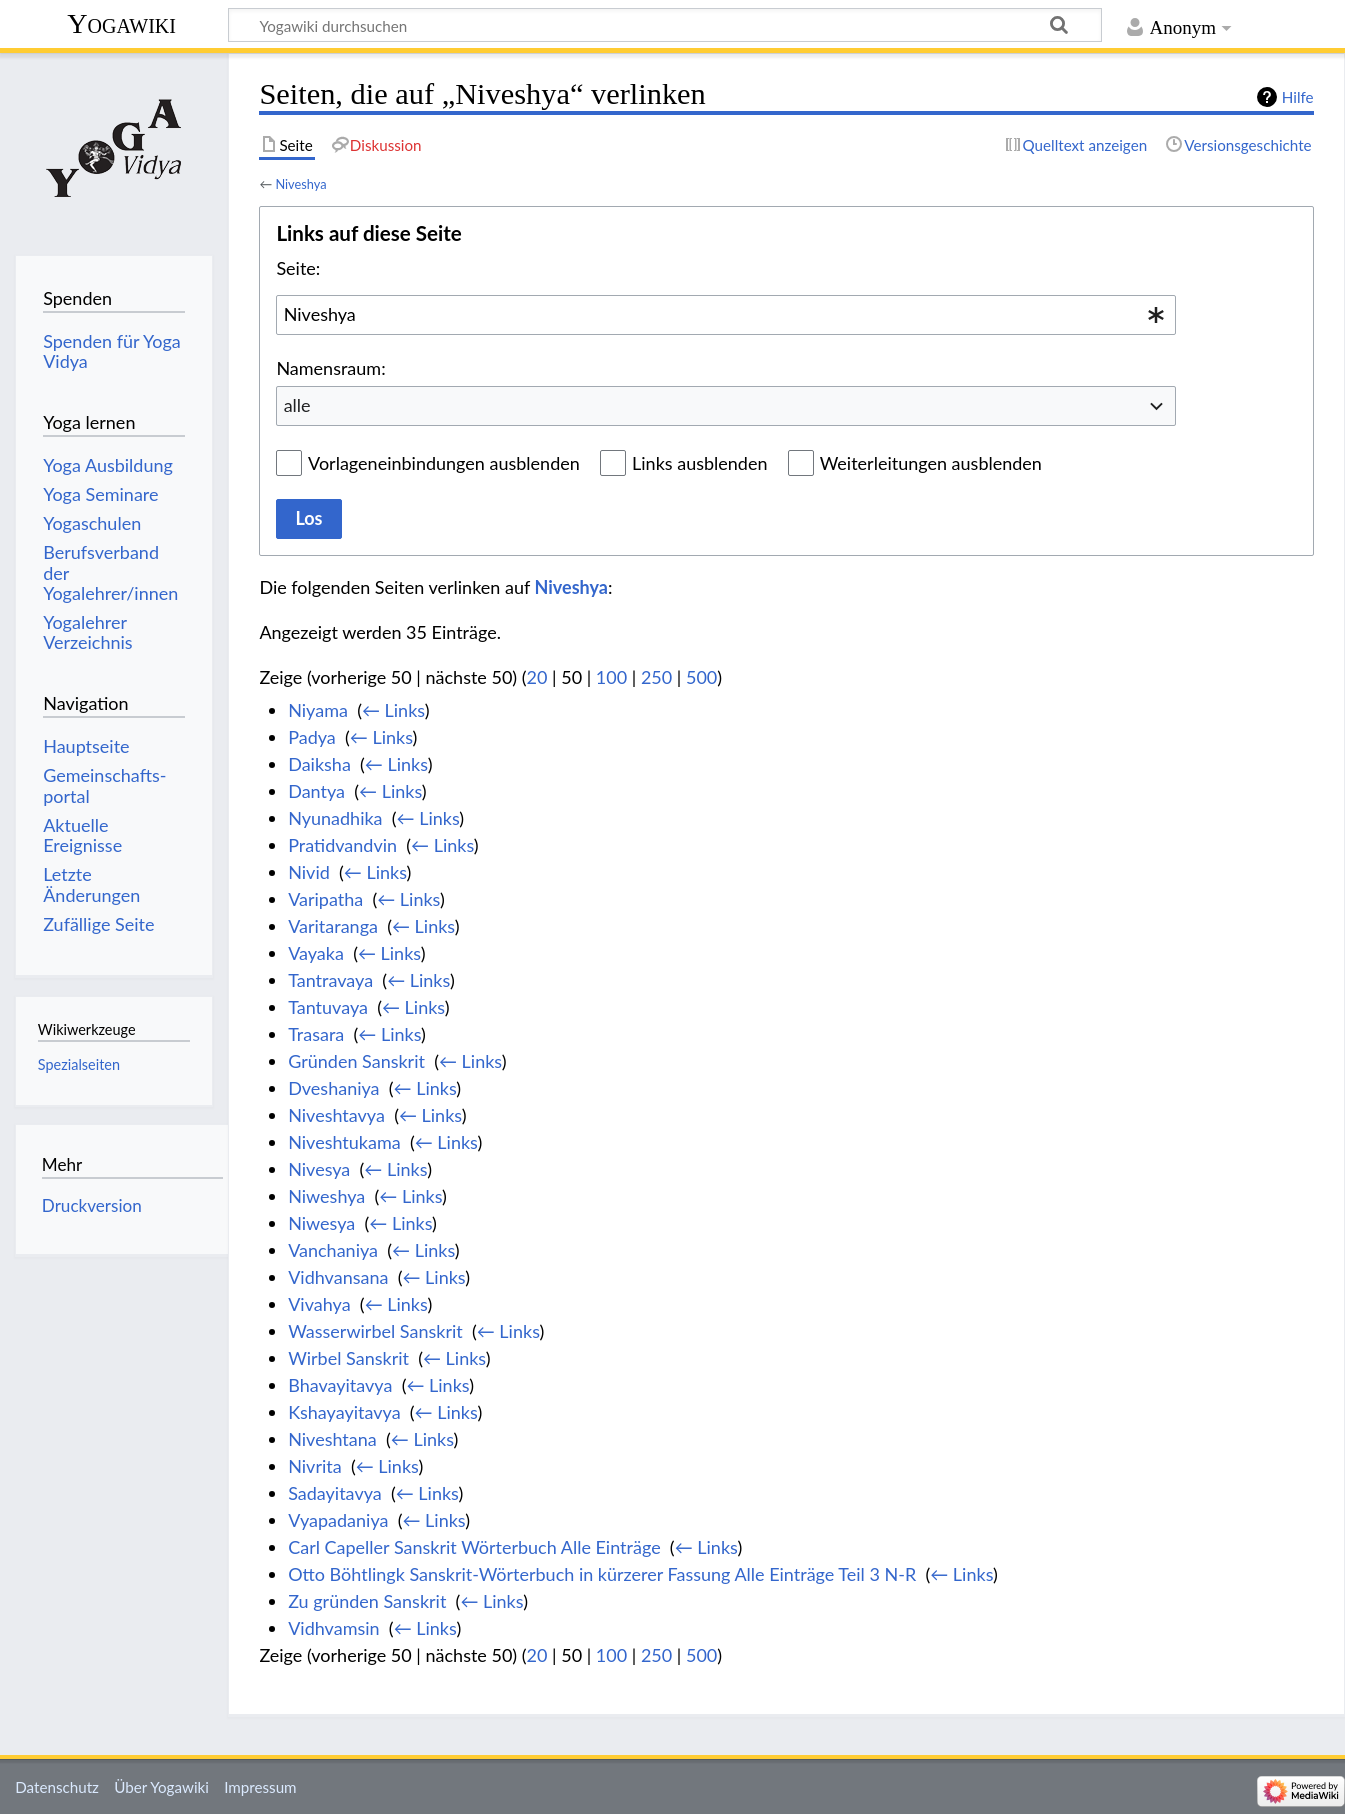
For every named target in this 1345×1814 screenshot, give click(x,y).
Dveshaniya (333, 1088)
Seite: (298, 268)
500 (701, 677)
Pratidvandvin (342, 845)
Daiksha (319, 764)
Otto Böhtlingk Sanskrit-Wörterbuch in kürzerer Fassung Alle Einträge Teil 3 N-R (602, 1574)
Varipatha (325, 899)
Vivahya (319, 1304)
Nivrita (315, 1466)
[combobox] (726, 315)
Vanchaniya (333, 1250)
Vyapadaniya (338, 1520)
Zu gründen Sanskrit (367, 1601)
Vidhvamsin (333, 1628)
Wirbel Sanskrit (348, 1358)
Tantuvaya (328, 1007)
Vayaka (316, 953)
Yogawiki (121, 23)
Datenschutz (57, 1787)
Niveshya (300, 184)
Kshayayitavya (344, 1412)
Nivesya (319, 1169)
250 (656, 677)
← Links (393, 710)
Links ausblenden (699, 463)
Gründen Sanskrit (356, 1061)
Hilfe (1298, 97)
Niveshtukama (344, 1142)
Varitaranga (333, 926)
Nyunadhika (335, 818)
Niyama (318, 710)
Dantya (316, 791)
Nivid (309, 872)
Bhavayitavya (340, 1385)
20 (537, 677)
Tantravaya (330, 980)
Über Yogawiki (161, 1787)
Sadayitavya (335, 1493)
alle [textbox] (297, 405)
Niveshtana (332, 1439)
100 (611, 677)
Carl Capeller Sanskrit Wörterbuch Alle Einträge (474, 1547)
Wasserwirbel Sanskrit (375, 1331)
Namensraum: (330, 368)
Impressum (260, 1787)
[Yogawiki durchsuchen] (665, 25)
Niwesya (321, 1223)
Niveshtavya (336, 1115)
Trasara (316, 1034)
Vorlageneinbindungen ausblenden (444, 463)
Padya (312, 737)
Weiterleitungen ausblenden (931, 463)
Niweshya (326, 1196)
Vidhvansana (338, 1277)
